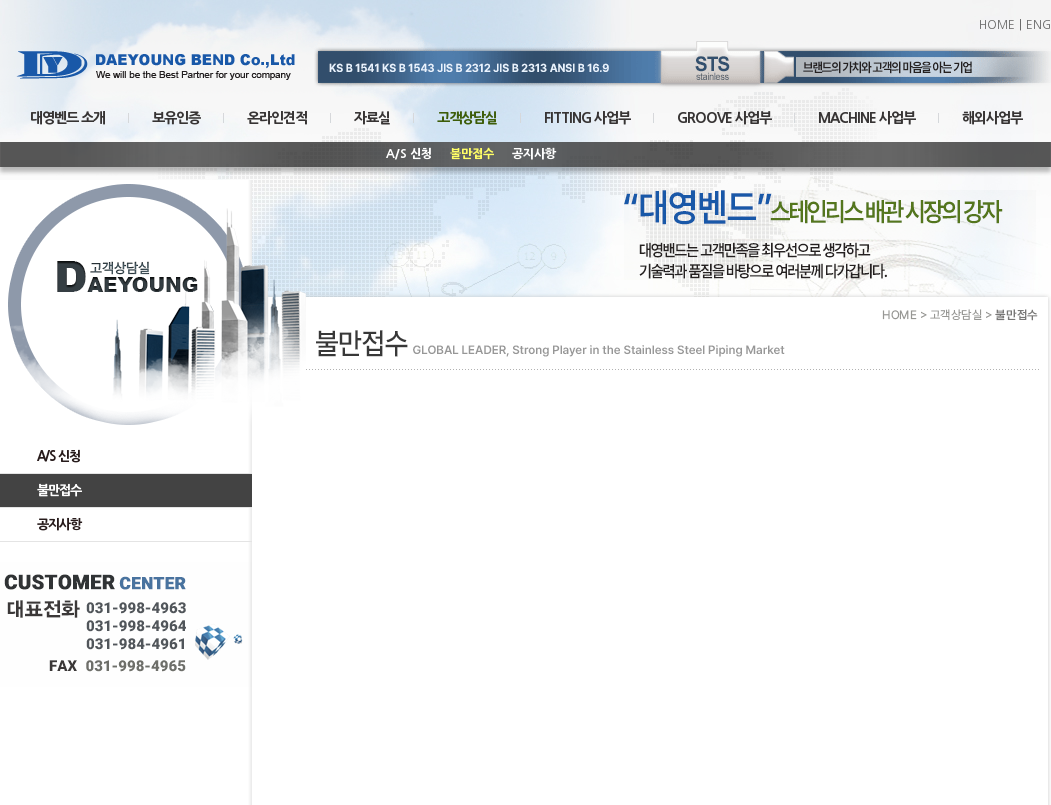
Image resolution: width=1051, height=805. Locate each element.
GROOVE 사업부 (724, 118)
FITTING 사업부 (587, 118)
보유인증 (176, 118)
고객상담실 (467, 118)
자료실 (372, 118)
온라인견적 (277, 118)
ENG (1038, 25)
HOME (997, 25)
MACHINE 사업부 (866, 118)
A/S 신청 (409, 154)
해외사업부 (992, 118)
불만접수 (472, 154)
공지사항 (534, 154)
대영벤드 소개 (67, 118)
